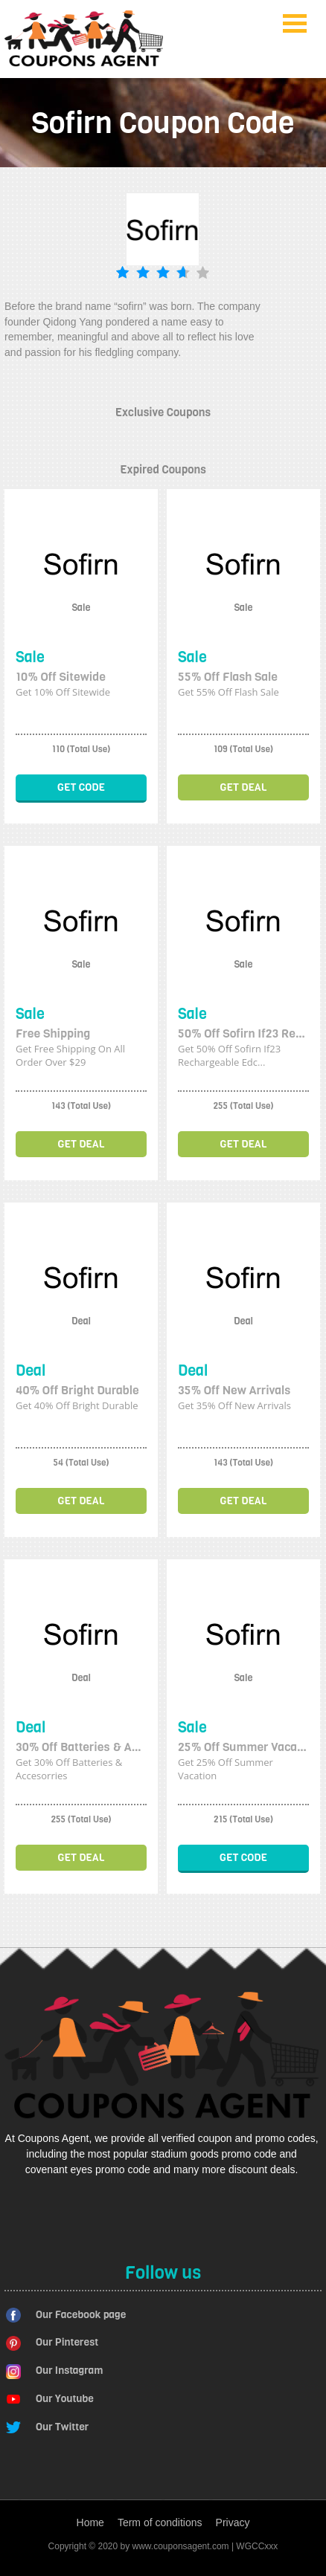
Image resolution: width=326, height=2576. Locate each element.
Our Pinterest (67, 2342)
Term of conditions (160, 2522)
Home (90, 2522)
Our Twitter (62, 2427)
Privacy (233, 2522)
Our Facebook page (81, 2315)
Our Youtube (65, 2399)
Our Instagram (69, 2370)
